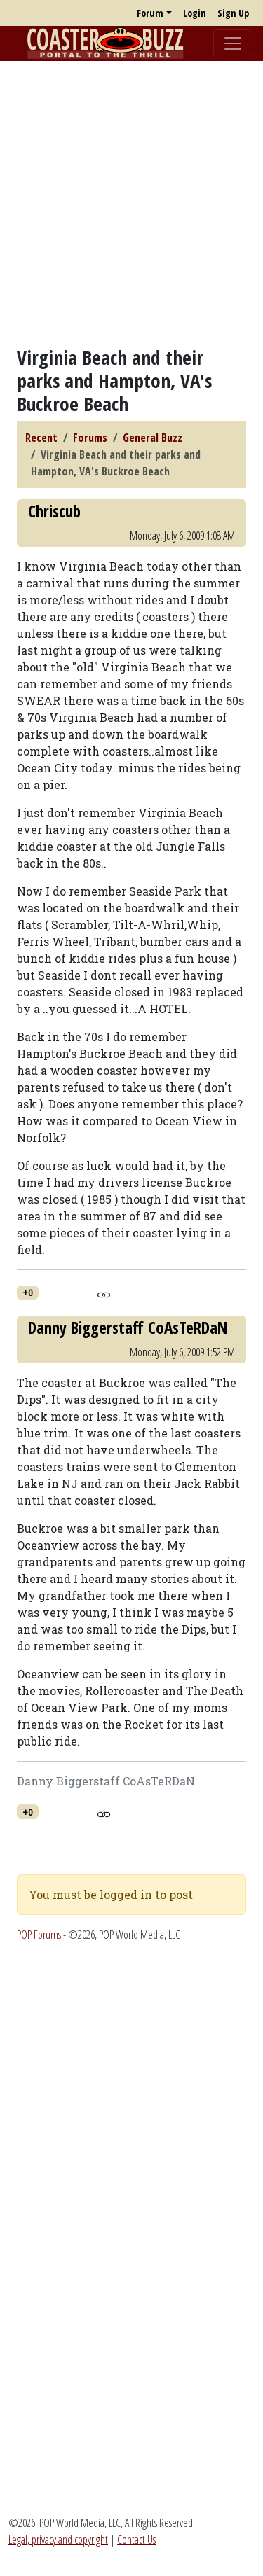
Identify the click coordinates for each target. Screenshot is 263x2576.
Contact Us (136, 2539)
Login (194, 13)
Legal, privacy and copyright (58, 2539)
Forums (90, 437)
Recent (41, 437)
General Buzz (152, 437)
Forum (150, 13)
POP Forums (39, 1934)
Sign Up (233, 13)
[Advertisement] (131, 203)
